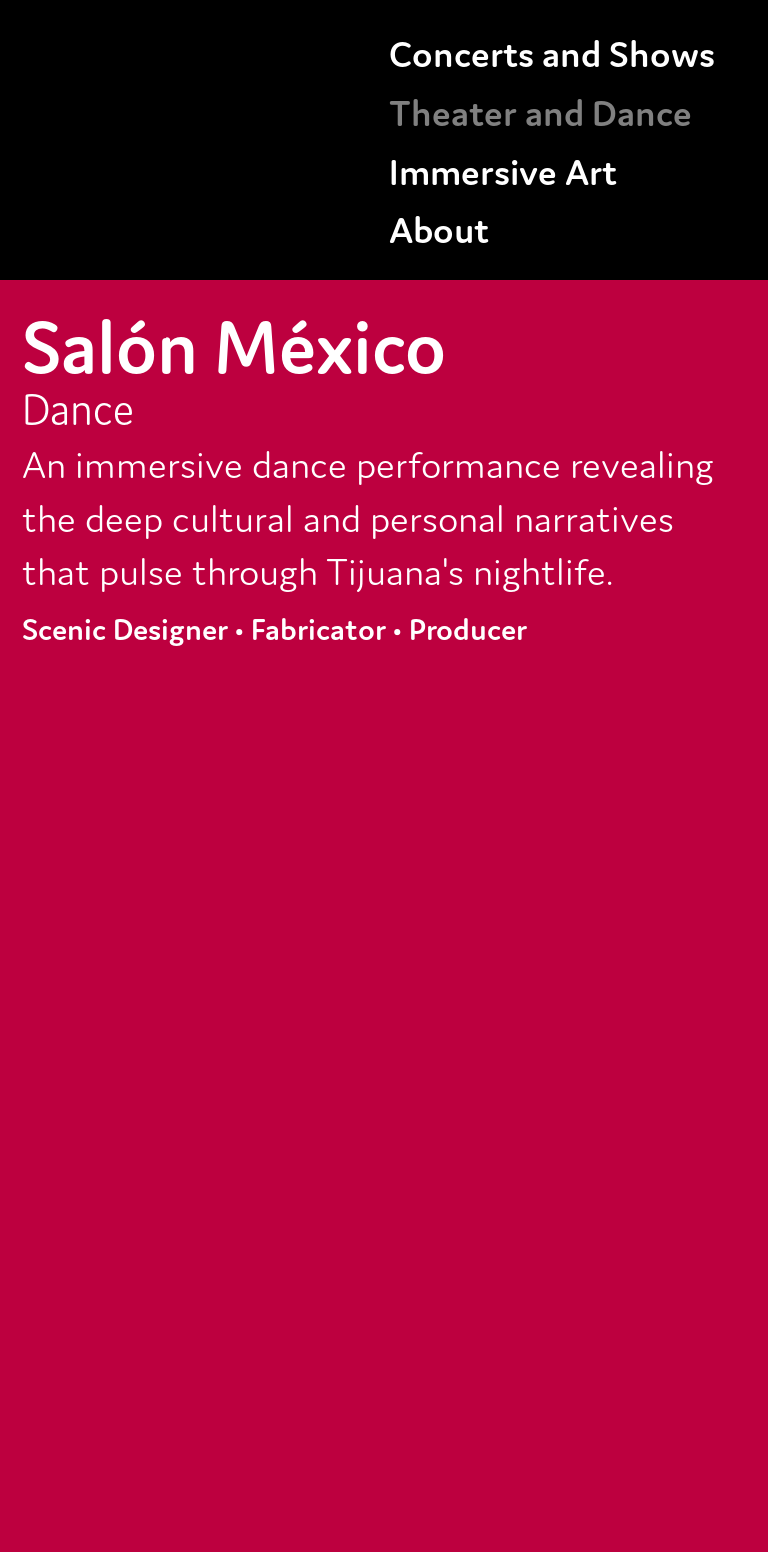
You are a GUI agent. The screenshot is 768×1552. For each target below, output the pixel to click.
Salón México (234, 341)
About (439, 227)
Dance (78, 406)
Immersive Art (503, 169)
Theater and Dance (540, 110)
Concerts (461, 51)
